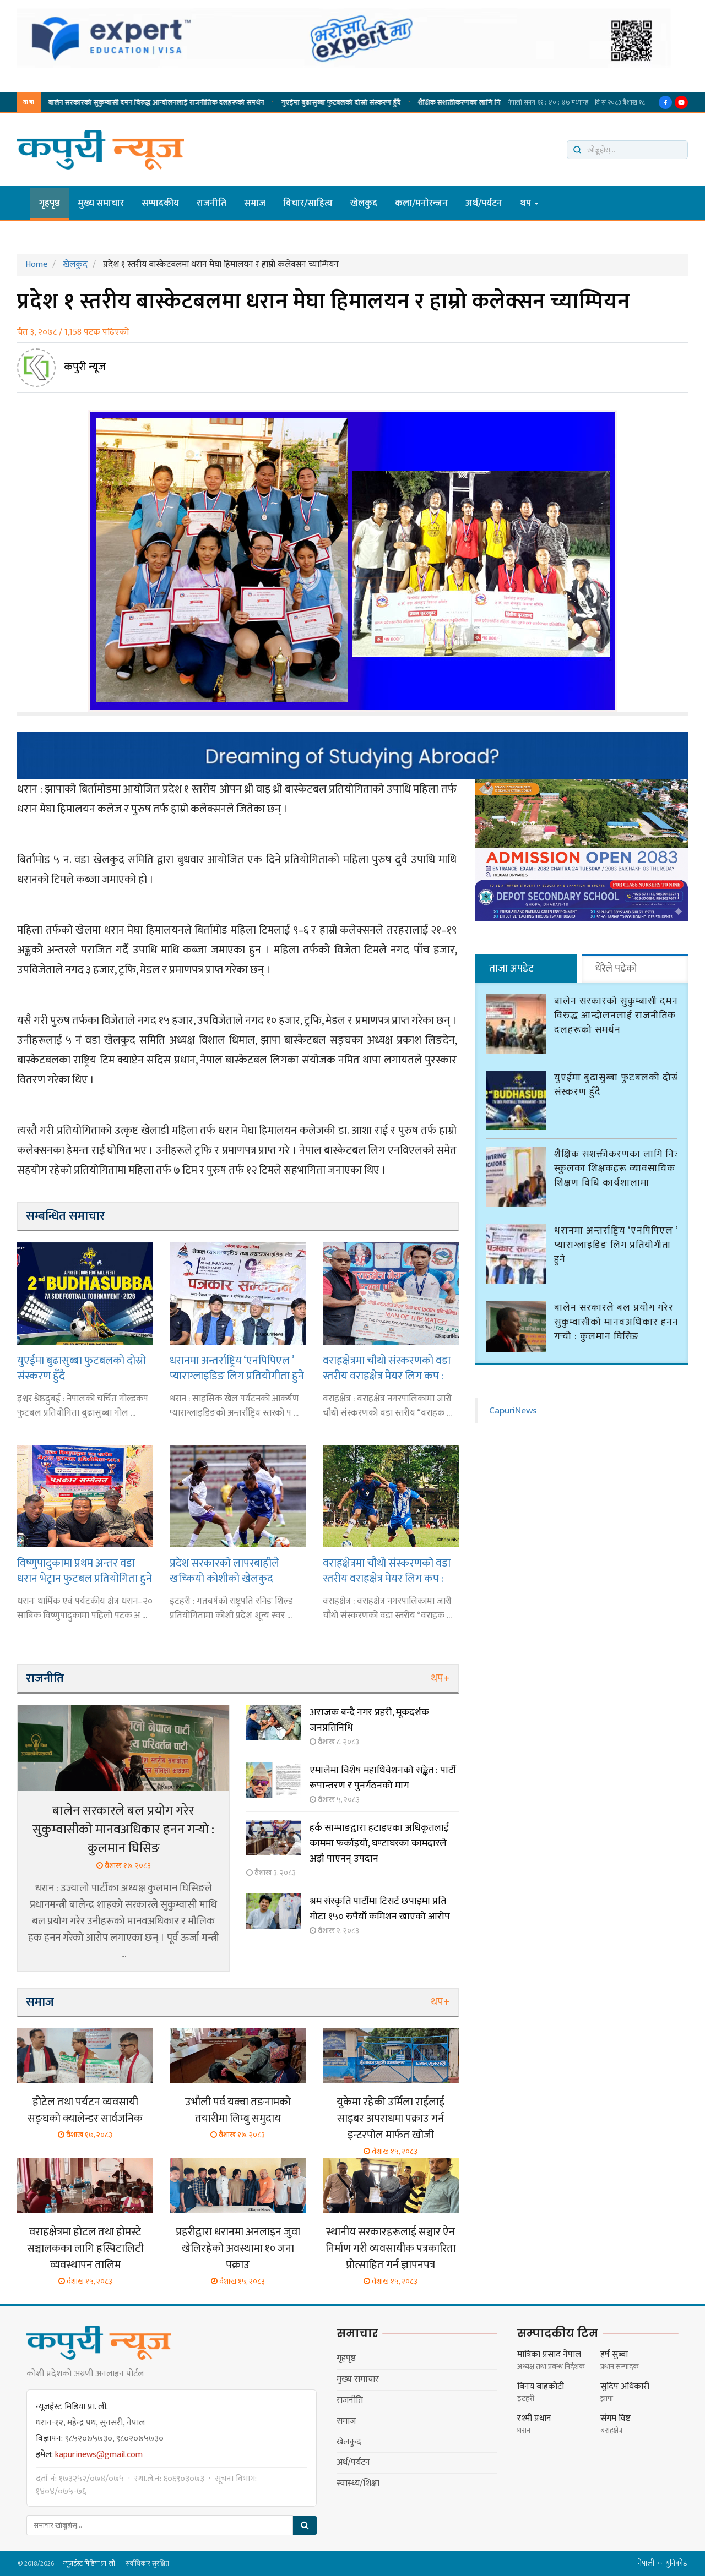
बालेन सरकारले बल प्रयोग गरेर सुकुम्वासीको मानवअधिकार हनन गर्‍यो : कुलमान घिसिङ (123, 1830)
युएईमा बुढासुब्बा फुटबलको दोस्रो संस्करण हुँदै (81, 1368)
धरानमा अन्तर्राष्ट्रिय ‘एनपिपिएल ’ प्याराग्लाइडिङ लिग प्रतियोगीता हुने (384, 102)
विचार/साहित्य (308, 203)
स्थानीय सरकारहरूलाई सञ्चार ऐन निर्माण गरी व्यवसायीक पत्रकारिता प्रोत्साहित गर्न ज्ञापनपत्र (391, 2248)
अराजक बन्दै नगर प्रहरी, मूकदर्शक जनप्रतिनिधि (369, 1720)
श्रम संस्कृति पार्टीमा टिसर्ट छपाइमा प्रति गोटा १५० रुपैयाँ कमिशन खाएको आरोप (380, 1908)
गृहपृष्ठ (49, 203)
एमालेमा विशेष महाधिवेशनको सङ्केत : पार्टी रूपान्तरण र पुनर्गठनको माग (383, 1777)
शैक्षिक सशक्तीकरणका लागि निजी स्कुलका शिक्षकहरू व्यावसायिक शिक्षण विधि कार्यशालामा (157, 102)
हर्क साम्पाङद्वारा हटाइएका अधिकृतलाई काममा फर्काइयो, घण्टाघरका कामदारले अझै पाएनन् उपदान (379, 1843)
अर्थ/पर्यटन (483, 203)
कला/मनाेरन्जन (421, 203)
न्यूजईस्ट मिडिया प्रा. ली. (89, 2563)
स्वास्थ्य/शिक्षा (358, 2483)
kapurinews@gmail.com (99, 2454)
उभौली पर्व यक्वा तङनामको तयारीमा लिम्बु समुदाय (238, 2110)
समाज (254, 203)
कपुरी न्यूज (85, 367)
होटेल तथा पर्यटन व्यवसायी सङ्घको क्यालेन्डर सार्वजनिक (85, 2110)
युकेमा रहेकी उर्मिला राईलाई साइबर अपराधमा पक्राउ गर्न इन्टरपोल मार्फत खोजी (390, 2118)
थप (529, 203)
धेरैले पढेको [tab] (616, 968)
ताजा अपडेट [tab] (511, 968)
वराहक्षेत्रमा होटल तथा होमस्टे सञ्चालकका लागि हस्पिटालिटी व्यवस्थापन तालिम (85, 2248)
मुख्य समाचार (101, 203)
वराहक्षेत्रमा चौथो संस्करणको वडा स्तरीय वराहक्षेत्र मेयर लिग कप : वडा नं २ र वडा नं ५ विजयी (387, 1368)
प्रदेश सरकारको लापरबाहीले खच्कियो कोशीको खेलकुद (224, 1571)
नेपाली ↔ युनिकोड (662, 2563)
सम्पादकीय (160, 203)
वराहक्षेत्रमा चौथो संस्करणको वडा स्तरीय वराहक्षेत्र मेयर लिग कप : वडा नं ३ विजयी (387, 1571)
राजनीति (211, 203)
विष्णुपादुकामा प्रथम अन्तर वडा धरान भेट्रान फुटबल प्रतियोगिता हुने (84, 1571)
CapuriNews (513, 1409)
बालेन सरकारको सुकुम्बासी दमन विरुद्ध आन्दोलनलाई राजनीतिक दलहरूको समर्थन (616, 1014)
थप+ (440, 1678)
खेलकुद (363, 203)
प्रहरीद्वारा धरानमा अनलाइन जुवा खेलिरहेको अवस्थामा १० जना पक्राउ (238, 2248)
